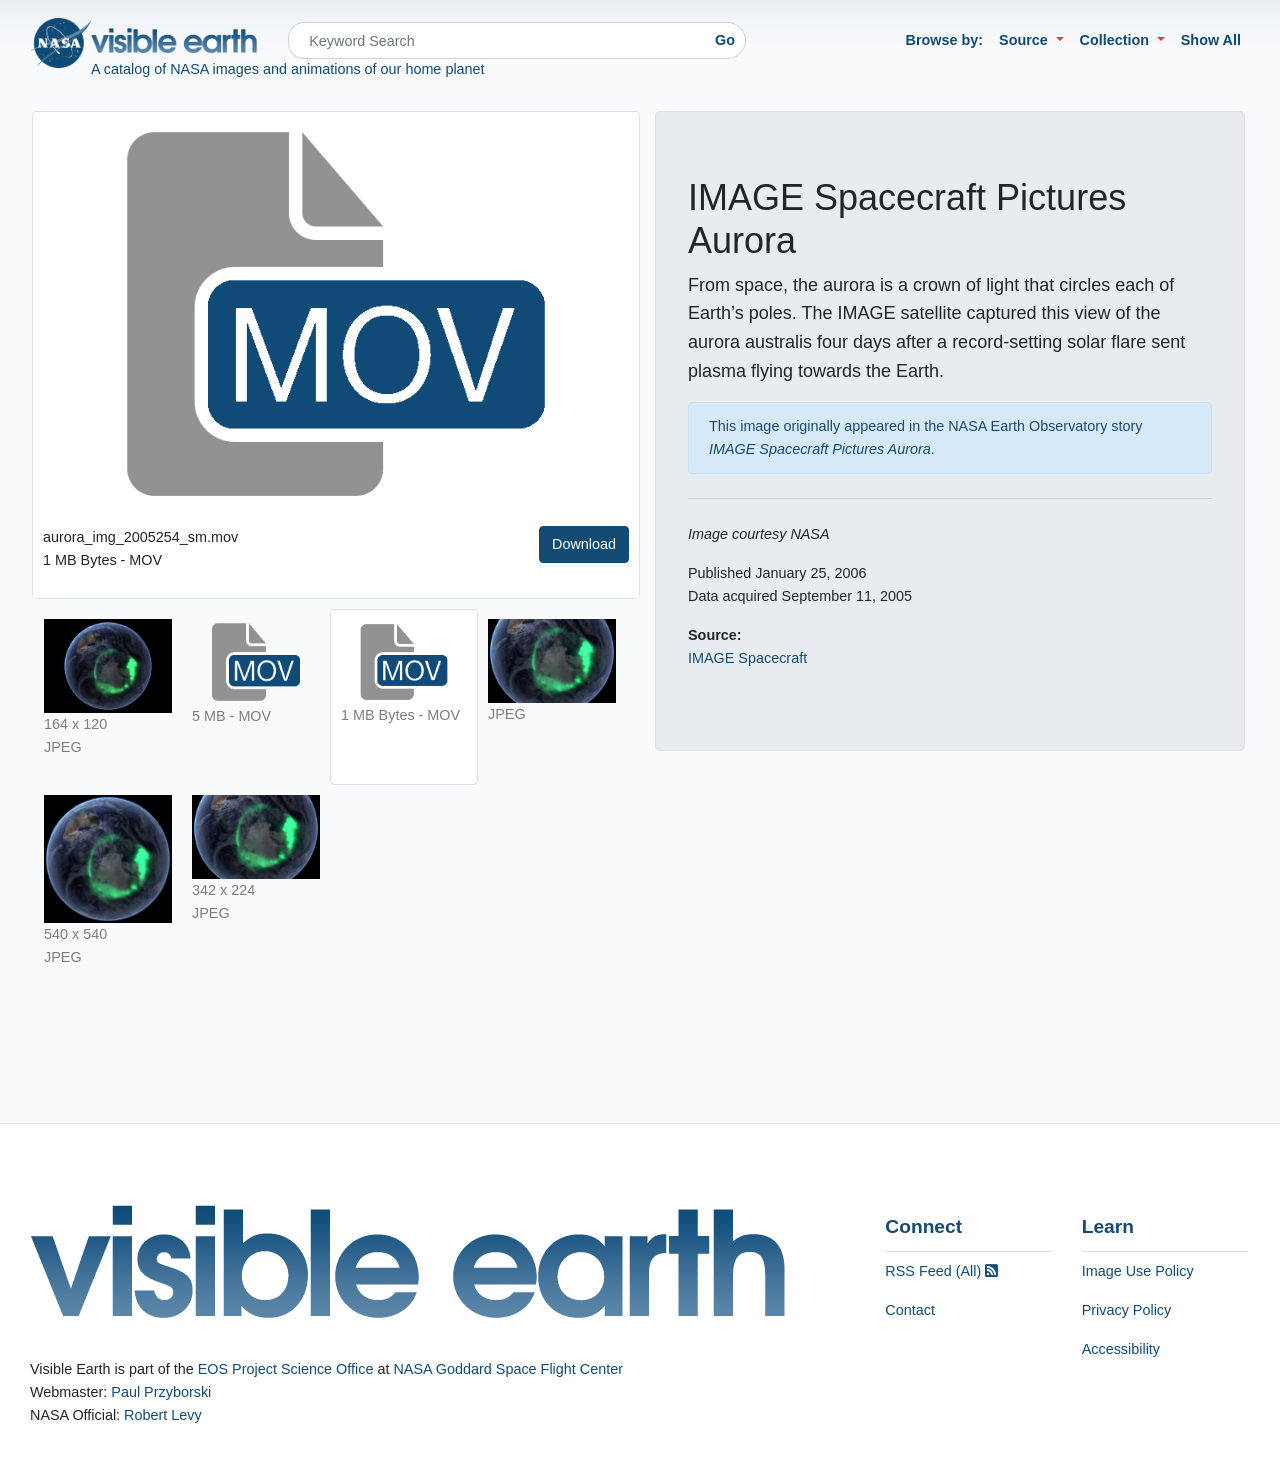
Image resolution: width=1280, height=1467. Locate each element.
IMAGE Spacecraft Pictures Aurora (820, 449)
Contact (910, 1310)
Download (584, 544)
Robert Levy (163, 1415)
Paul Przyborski (161, 1392)
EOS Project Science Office (286, 1369)
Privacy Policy (1127, 1310)
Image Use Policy (1138, 1271)
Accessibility (1121, 1349)
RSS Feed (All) (941, 1271)
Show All (1211, 40)
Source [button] (1025, 40)
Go (725, 40)
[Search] (496, 40)
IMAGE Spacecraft (747, 658)
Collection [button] (1117, 40)
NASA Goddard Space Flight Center (508, 1369)
